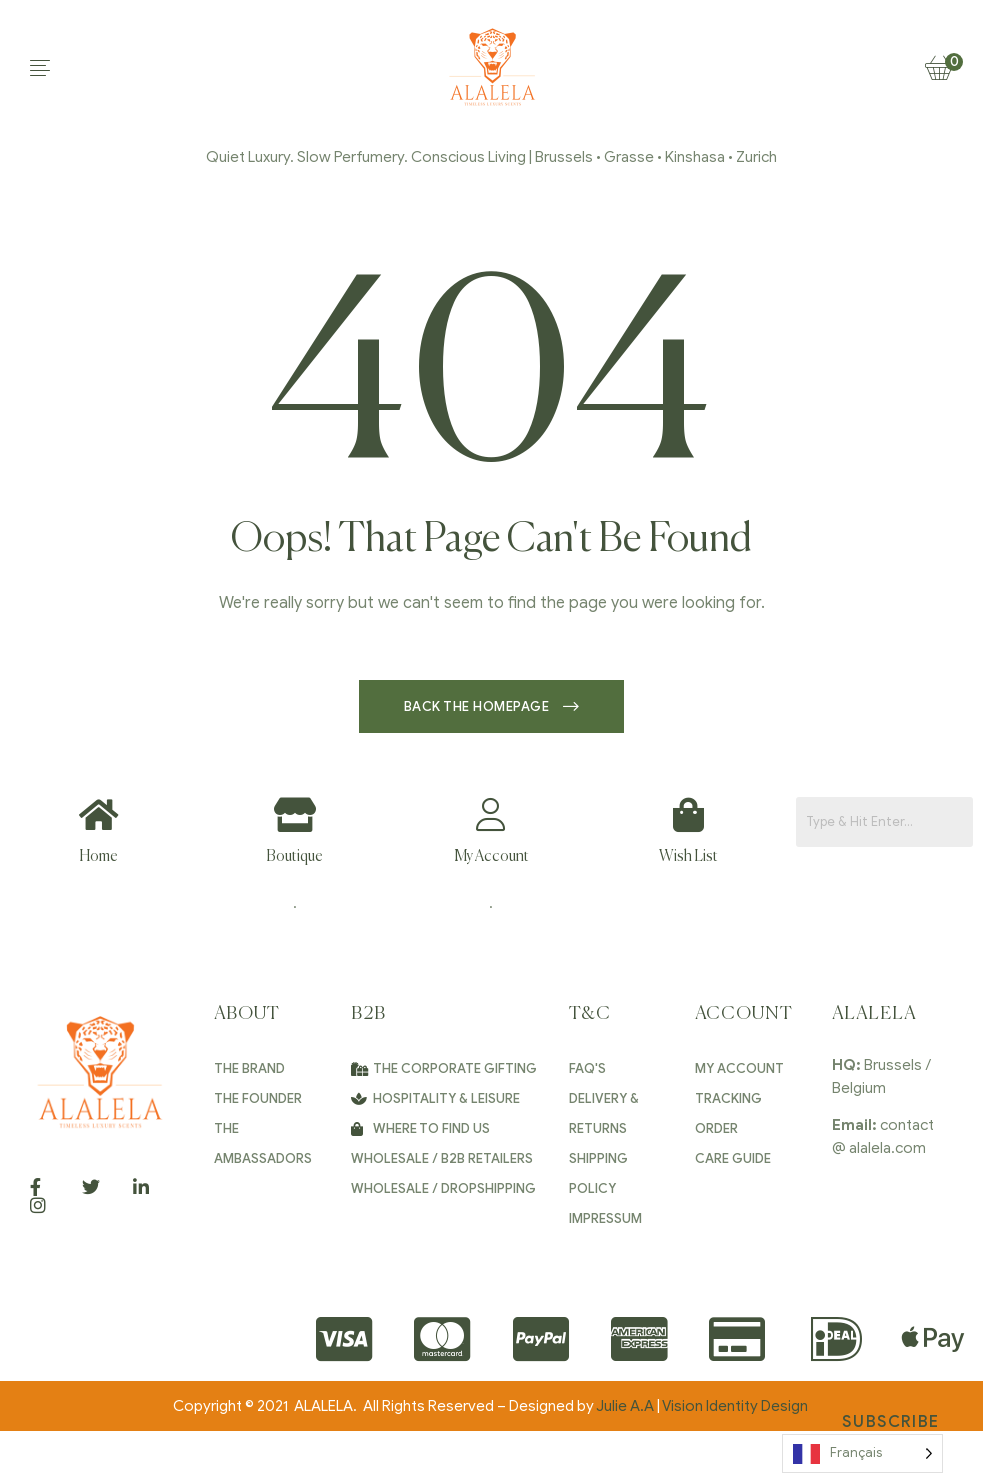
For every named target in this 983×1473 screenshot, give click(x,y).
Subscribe (890, 1422)
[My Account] (491, 814)
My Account (491, 856)
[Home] (98, 814)
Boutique (294, 856)
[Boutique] (294, 814)
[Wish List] (688, 814)
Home (98, 856)
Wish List (688, 856)
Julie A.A (625, 1406)
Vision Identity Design (736, 1406)
